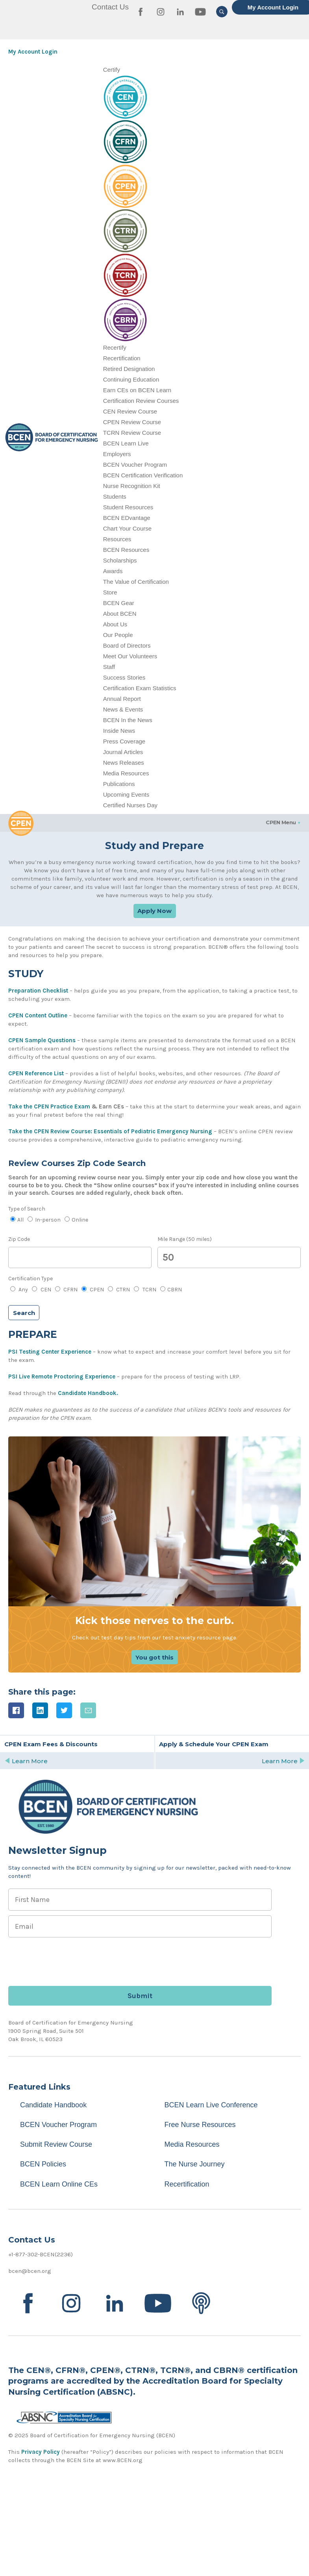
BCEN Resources (126, 549)
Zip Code (19, 1239)
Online (76, 1219)
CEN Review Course (130, 411)
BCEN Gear (118, 603)
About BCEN (120, 613)
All (17, 1219)
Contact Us (110, 7)
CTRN (119, 1289)
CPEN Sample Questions (42, 1040)
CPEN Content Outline (37, 1015)
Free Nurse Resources (200, 2125)
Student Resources (128, 507)
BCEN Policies (43, 2164)
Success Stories (124, 677)
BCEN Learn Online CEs (59, 2184)
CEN (41, 1289)
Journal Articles (123, 752)
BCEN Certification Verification (143, 475)
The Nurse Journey (195, 2164)
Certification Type (30, 1278)
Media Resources (126, 773)
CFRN (66, 1289)
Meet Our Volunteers (130, 656)
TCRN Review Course (132, 432)
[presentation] (68, 1957)
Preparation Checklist (38, 990)
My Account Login (32, 51)
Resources (117, 539)
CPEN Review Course (132, 422)
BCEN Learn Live (126, 443)
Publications (119, 783)
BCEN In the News (127, 720)
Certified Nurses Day (130, 805)
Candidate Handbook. (88, 1393)
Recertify (114, 347)
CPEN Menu (281, 822)
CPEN (92, 1289)
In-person (44, 1219)
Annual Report (122, 698)
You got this (154, 1657)
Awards (113, 571)
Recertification (122, 358)
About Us (115, 624)
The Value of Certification (136, 581)
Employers (117, 454)
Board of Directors (127, 645)
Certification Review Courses (141, 400)
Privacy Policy (40, 2451)
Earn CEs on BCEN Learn (137, 390)
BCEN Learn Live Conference (211, 2105)
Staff (109, 666)
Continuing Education (131, 379)
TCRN (145, 1289)
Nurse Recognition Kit (131, 485)
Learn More (26, 1761)
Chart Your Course (127, 528)
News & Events (123, 709)
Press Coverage (124, 741)
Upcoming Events (126, 794)
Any (19, 1289)
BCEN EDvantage (126, 517)
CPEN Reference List (36, 1073)
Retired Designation (129, 368)
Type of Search (26, 1208)
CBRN (171, 1289)
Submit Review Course (56, 2144)
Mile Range (184, 1239)
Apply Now (154, 911)
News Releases (123, 762)
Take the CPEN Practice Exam (49, 1106)
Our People (118, 634)
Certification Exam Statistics (139, 688)
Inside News (119, 730)
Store (110, 592)
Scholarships (120, 560)
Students (114, 496)
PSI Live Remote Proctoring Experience (61, 1376)
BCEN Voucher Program (135, 464)
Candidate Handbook (53, 2105)
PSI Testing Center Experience (49, 1351)
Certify (111, 69)
